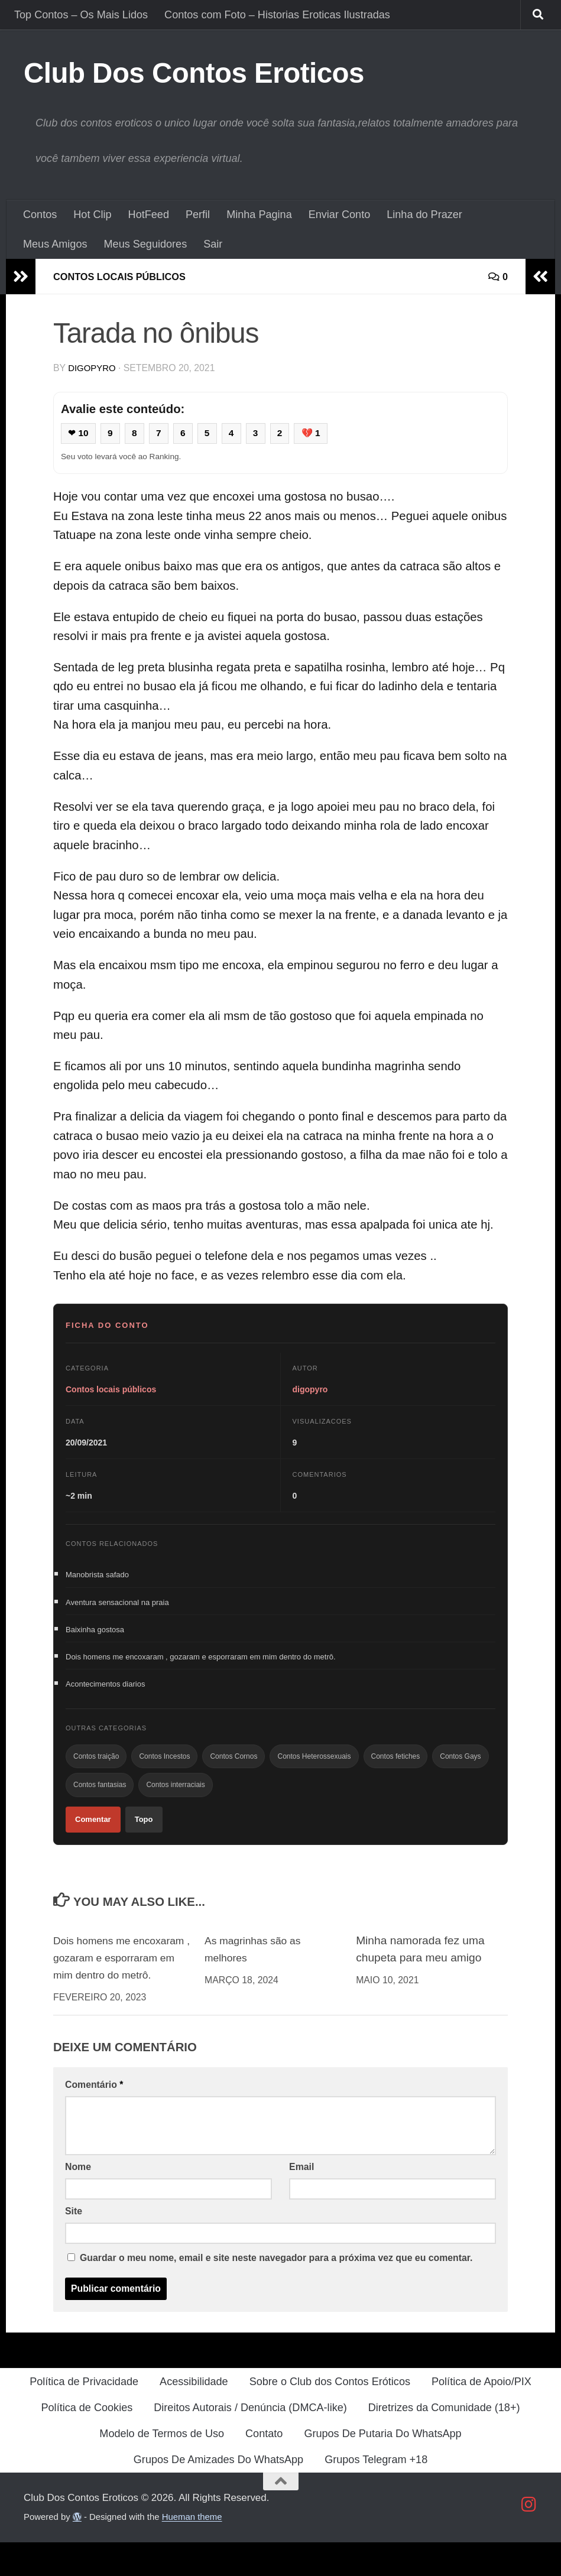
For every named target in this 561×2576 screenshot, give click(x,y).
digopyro (93, 368)
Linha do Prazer (424, 214)
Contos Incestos (164, 1766)
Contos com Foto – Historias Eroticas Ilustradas (277, 15)
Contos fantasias (99, 1797)
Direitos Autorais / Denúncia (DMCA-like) (250, 2441)
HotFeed (148, 214)
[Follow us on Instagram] (529, 2537)
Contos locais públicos (126, 276)
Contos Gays (460, 1766)
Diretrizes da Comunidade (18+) (444, 2441)
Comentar (93, 1834)
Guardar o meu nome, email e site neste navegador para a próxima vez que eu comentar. (276, 2291)
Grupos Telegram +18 (376, 2493)
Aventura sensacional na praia (117, 1605)
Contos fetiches (395, 1766)
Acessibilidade (194, 2415)
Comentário (94, 2118)
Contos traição (96, 1766)
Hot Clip (92, 214)
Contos (40, 214)
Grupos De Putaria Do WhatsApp (382, 2467)
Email (301, 2200)
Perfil (198, 214)
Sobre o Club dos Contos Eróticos (329, 2415)
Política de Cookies (87, 2441)
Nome (78, 2200)
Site (73, 2244)
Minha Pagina (259, 214)
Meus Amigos (55, 244)
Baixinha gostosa (95, 1634)
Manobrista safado (97, 1576)
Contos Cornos (233, 1766)
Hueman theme (192, 2550)
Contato (264, 2467)
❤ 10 (80, 434)
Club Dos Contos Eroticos (194, 73)
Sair (212, 244)
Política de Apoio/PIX (481, 2415)
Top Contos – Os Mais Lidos (81, 15)
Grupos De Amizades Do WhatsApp (218, 2493)
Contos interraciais (175, 1797)
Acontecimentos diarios (105, 1691)
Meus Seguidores (145, 244)
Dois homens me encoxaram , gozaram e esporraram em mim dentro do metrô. (201, 1662)
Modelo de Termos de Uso (161, 2467)
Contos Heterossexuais (314, 1766)
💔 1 (321, 434)
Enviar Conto (340, 214)
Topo (144, 1834)
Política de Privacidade (84, 2415)
